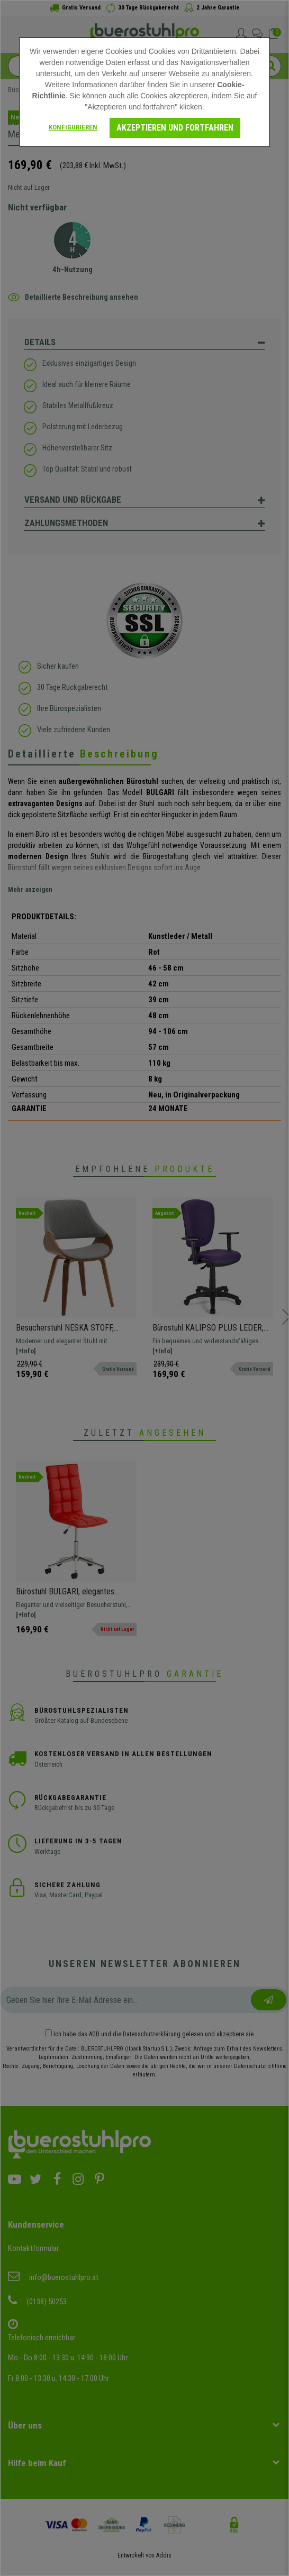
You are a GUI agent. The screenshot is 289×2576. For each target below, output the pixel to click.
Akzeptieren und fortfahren (174, 128)
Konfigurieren (73, 127)
